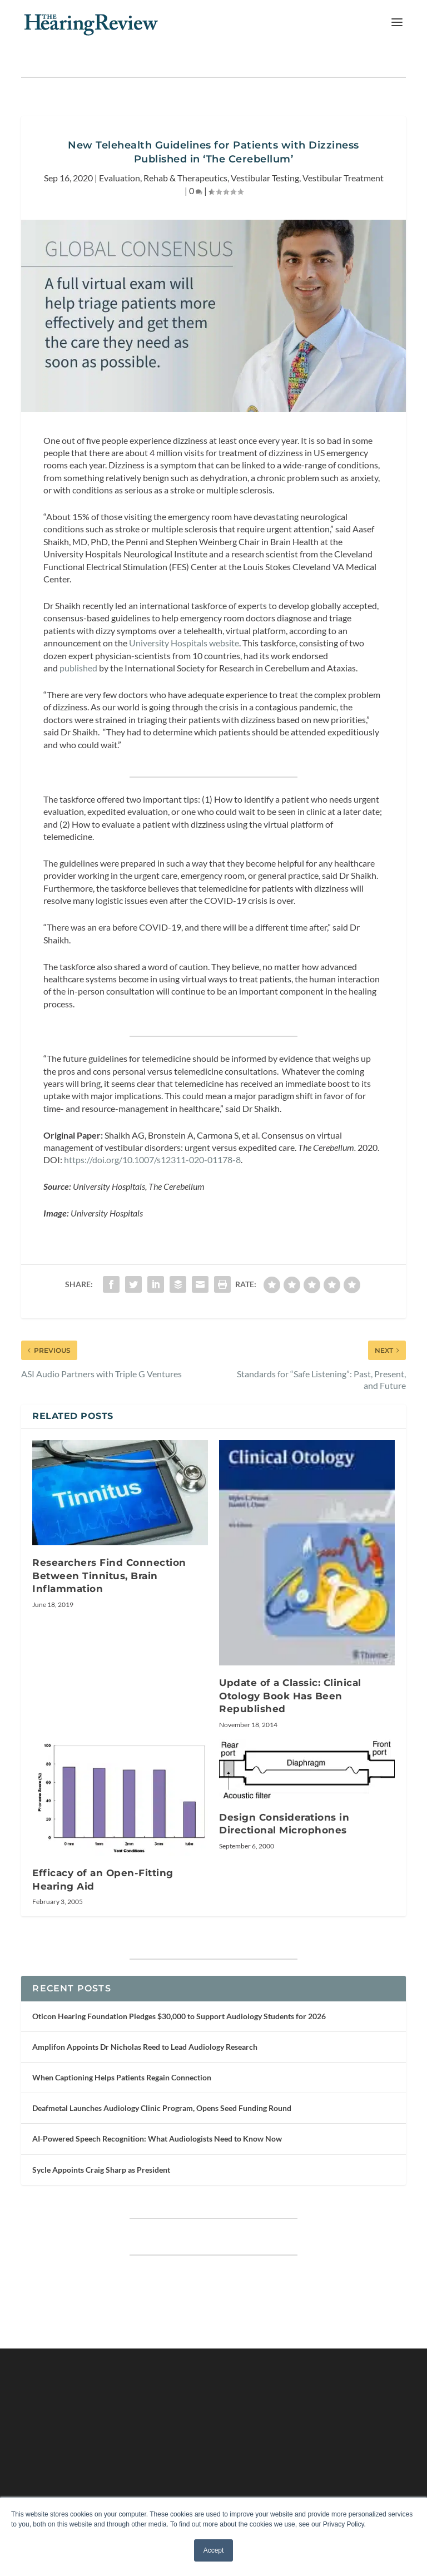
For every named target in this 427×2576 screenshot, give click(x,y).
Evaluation (119, 177)
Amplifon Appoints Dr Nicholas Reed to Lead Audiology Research (144, 2046)
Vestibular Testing (265, 177)
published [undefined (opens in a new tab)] (78, 667)
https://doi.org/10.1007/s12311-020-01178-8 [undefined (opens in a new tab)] (152, 1159)
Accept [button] (213, 2550)
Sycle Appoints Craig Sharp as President (101, 2169)
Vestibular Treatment (343, 177)
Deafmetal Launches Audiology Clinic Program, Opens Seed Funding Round (161, 2108)
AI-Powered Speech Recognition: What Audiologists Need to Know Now (157, 2138)
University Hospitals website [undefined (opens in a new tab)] (184, 642)
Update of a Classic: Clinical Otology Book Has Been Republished (290, 1695)
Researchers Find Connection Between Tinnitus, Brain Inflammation (109, 1575)
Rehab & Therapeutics (185, 177)
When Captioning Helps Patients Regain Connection (121, 2077)
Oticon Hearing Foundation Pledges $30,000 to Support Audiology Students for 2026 (179, 2016)
